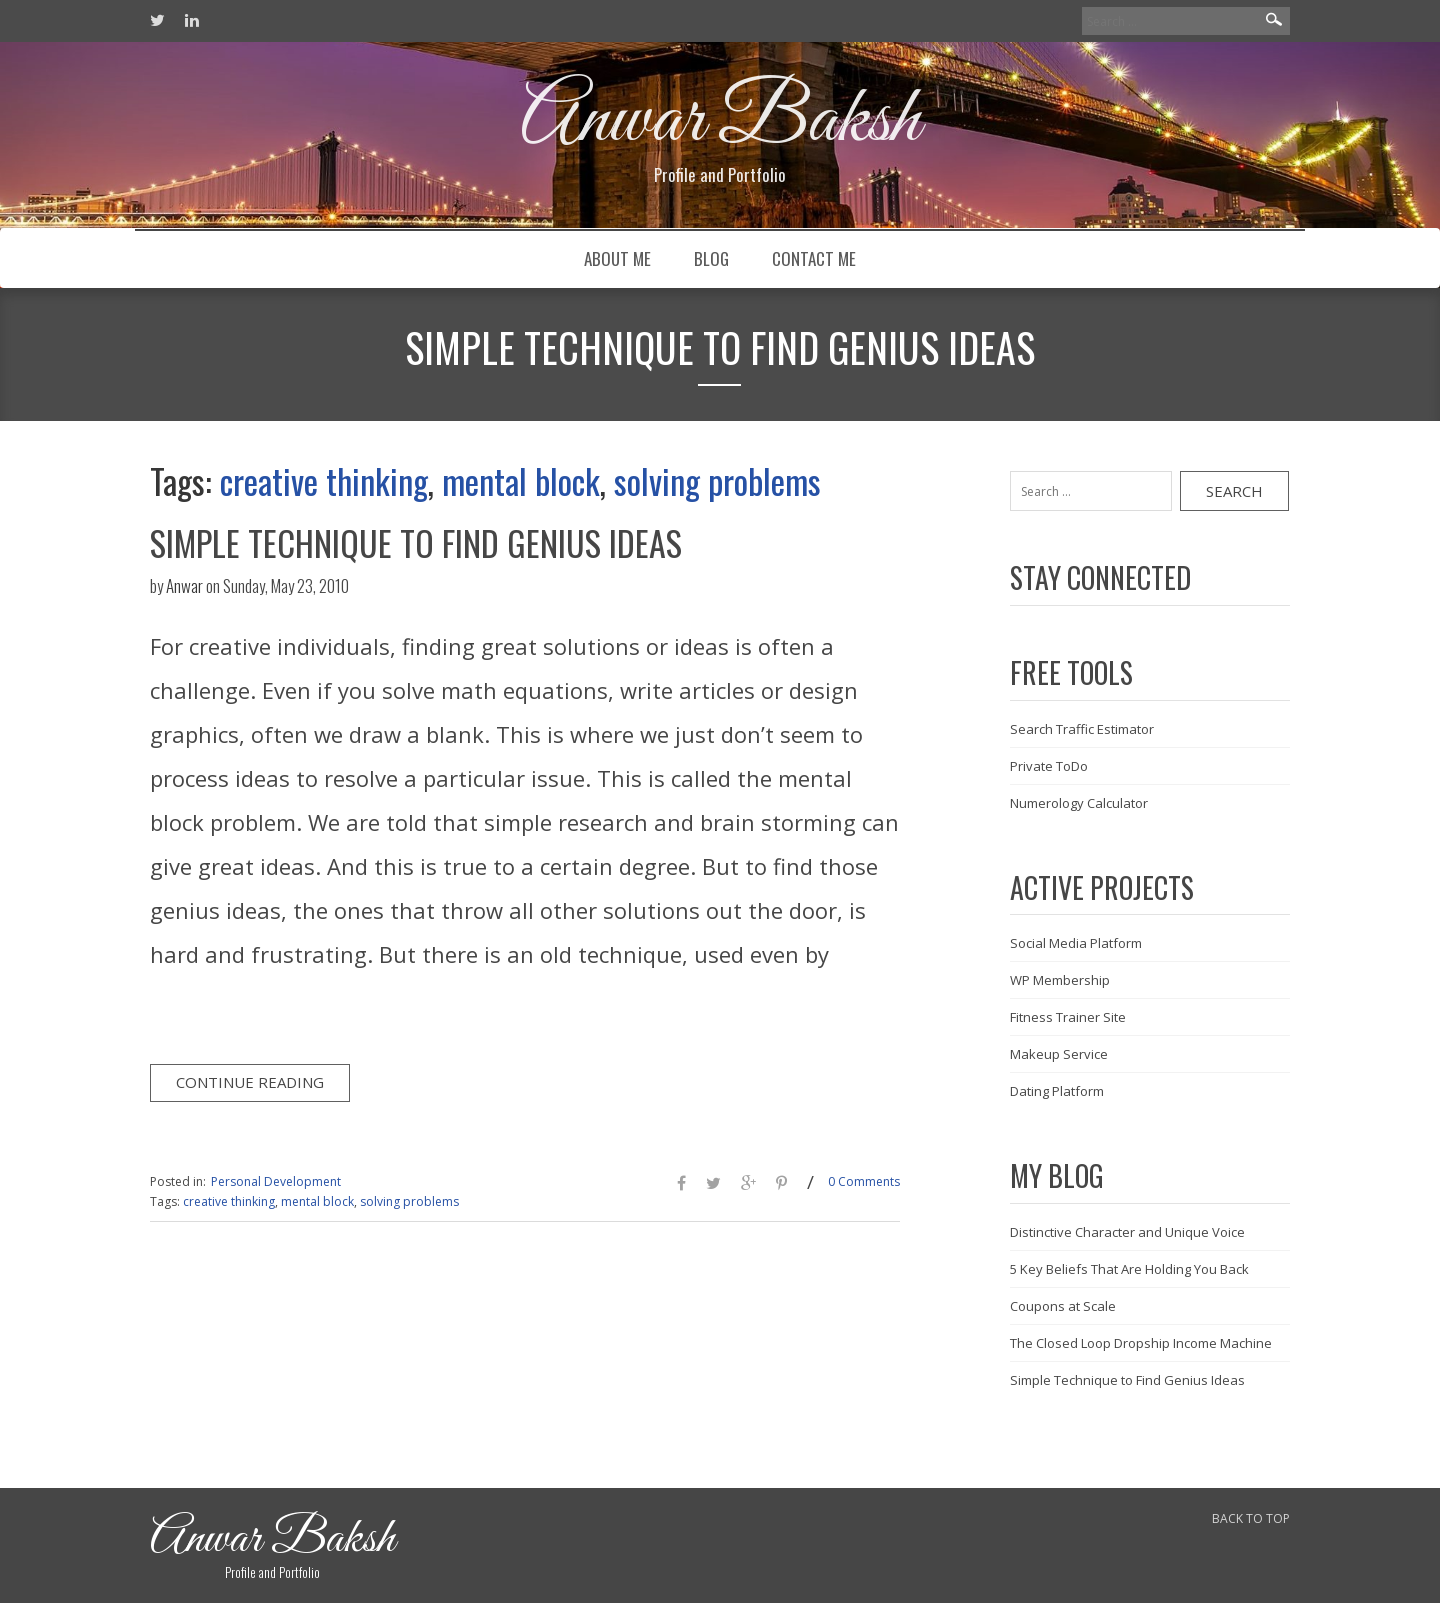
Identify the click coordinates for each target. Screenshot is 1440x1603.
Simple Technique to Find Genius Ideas (416, 542)
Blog (711, 258)
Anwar (184, 585)
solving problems (717, 480)
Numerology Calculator (1079, 803)
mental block (521, 480)
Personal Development (276, 1181)
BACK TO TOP (1251, 1518)
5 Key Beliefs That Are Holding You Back (1129, 1269)
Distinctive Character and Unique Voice (1127, 1232)
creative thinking (324, 480)
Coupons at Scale (1063, 1306)
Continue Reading (250, 1082)
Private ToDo (1049, 766)
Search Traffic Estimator (1082, 729)
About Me (617, 258)
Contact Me (814, 258)
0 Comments (864, 1181)
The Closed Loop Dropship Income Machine (1141, 1343)
